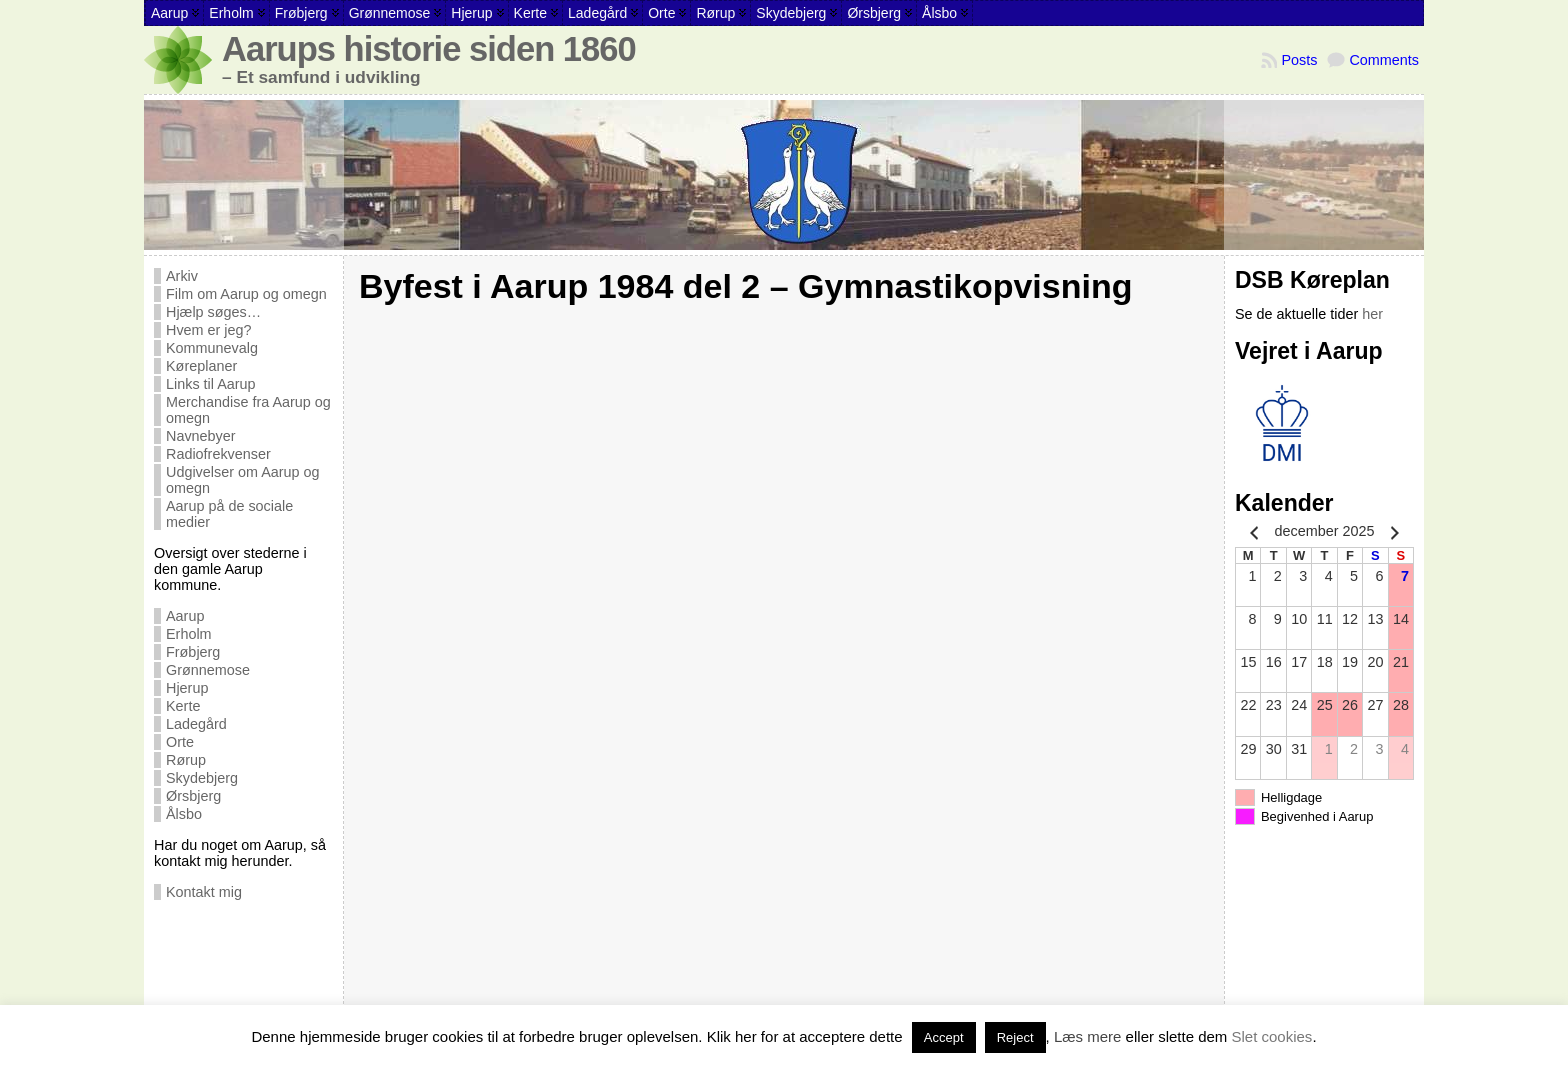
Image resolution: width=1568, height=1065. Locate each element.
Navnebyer (201, 436)
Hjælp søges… (213, 312)
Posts (1299, 60)
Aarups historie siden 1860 (429, 49)
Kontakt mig (204, 892)
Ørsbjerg (193, 796)
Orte (180, 742)
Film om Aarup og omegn (246, 294)
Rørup (186, 760)
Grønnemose (208, 670)
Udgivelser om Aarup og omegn (243, 480)
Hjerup (187, 688)
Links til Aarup (211, 384)
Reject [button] (1015, 1037)
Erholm (189, 634)
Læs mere (1088, 1036)
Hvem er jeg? (209, 330)
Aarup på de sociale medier (229, 514)
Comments (1384, 60)
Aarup (185, 616)
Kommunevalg (212, 348)
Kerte (183, 706)
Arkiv (182, 276)
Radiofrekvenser (218, 454)
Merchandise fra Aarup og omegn (248, 410)
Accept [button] (944, 1037)
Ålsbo (184, 814)
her (1372, 314)
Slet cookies (1272, 1036)
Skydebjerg (202, 778)
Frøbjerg (193, 652)
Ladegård (196, 724)
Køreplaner (201, 366)
